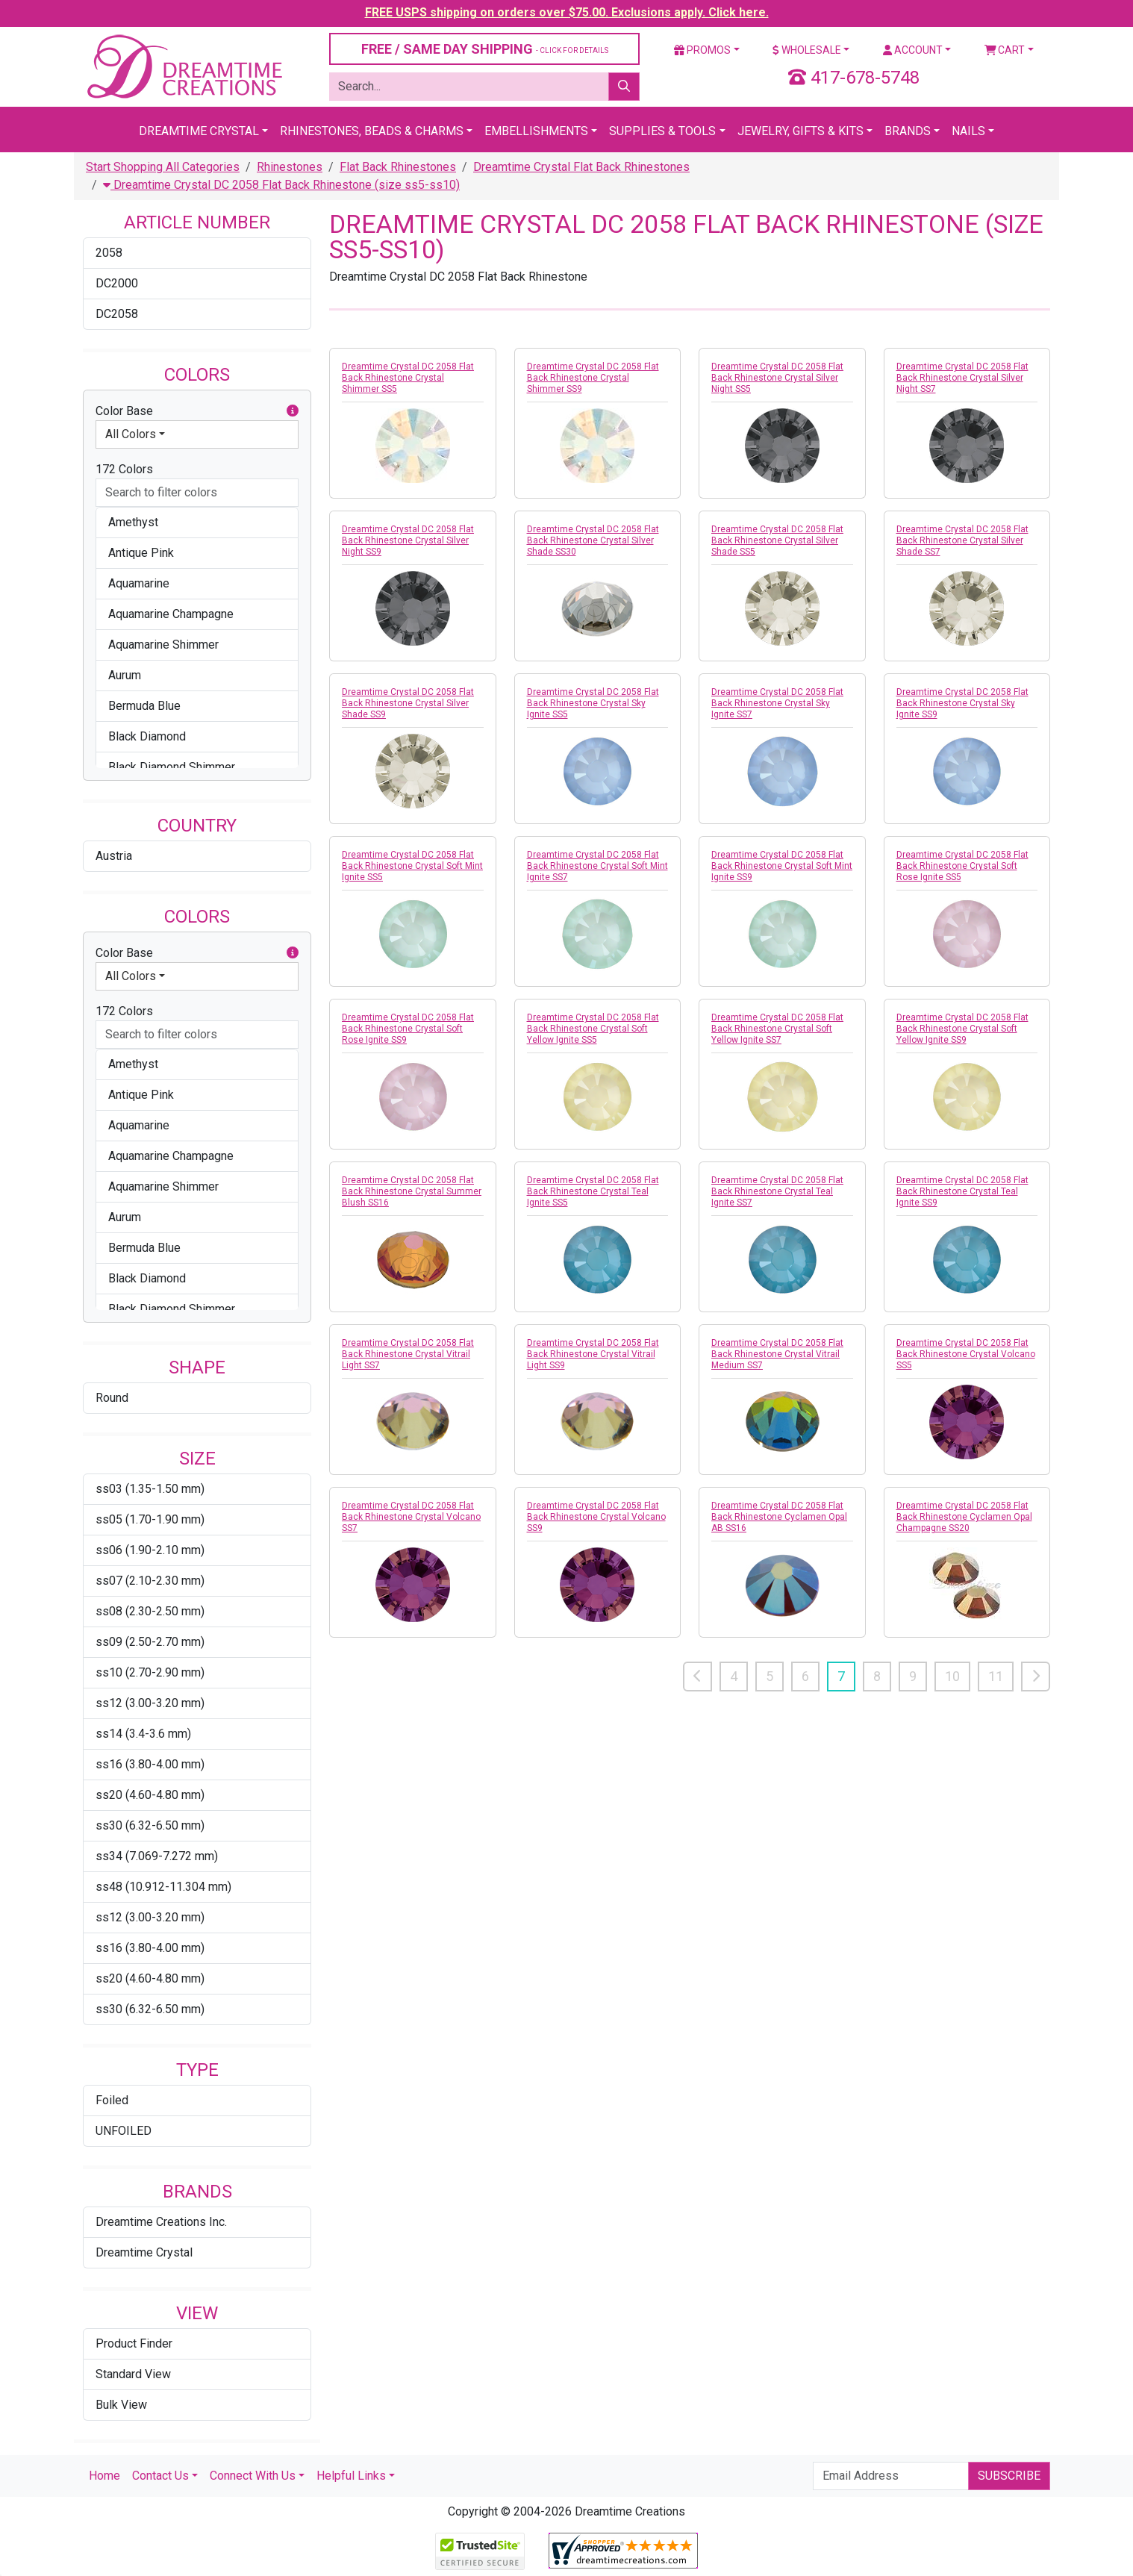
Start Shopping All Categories (163, 167)
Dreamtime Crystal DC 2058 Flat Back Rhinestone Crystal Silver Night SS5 (777, 377)
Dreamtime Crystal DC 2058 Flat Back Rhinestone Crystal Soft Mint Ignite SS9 (781, 865)
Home (104, 2476)
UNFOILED (124, 2131)
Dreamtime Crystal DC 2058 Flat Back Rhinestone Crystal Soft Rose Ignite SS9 (408, 1028)
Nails (968, 131)
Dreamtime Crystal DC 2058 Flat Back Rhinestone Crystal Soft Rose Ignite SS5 (962, 865)
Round (112, 1398)
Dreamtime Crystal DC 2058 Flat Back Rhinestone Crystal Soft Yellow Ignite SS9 (962, 1028)
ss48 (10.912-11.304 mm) (163, 1887)
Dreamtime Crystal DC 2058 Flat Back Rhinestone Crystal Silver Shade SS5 (777, 540)
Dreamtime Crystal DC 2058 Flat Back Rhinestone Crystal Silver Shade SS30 (593, 540)
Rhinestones (289, 167)
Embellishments (536, 131)
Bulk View (121, 2405)
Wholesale (806, 50)
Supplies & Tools (662, 131)
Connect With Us (253, 2476)
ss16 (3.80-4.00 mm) (150, 1764)
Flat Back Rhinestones (398, 167)
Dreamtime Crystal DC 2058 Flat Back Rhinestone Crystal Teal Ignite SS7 (777, 1191)
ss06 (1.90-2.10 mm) (150, 1550)
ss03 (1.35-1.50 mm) (150, 1489)
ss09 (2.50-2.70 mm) (150, 1642)
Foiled (112, 2100)
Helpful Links (351, 2476)
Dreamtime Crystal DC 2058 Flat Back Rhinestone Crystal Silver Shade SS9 (408, 703)
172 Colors (124, 469)
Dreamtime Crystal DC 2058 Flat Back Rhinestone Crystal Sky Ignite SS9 (962, 703)
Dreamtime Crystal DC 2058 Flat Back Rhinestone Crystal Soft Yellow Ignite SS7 (777, 1028)
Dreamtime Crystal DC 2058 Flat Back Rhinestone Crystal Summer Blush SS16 (411, 1191)
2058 (109, 253)
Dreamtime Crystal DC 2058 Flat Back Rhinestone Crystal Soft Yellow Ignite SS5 (593, 1028)
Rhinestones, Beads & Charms (372, 131)
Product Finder (134, 2343)
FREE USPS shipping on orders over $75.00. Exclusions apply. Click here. (567, 12)
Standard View (133, 2374)
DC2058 (117, 314)
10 (952, 1676)
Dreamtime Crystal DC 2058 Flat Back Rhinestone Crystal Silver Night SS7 (962, 377)
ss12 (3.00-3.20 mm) (150, 1703)
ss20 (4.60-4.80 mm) (150, 1795)
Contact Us (160, 2476)
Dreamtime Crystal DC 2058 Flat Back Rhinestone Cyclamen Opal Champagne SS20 (964, 1516)
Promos (702, 50)
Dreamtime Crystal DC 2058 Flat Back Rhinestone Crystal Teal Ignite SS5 (593, 1191)
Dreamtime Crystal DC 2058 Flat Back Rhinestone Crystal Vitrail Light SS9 (593, 1354)
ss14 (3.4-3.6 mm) (143, 1734)
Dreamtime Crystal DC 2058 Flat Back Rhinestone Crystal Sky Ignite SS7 (777, 703)
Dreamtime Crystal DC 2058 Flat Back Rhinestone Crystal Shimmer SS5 (408, 377)
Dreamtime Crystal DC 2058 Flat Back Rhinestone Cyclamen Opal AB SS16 (779, 1516)
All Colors (130, 434)
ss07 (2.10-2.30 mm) (150, 1581)
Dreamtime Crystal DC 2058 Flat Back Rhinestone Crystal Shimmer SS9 (593, 377)
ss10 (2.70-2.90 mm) (150, 1672)
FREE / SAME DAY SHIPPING (484, 49)
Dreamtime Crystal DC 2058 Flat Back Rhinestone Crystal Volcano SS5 (965, 1354)
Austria (114, 856)
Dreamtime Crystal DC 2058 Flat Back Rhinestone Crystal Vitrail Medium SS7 (777, 1354)
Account (913, 50)
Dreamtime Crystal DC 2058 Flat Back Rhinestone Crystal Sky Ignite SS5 (593, 703)
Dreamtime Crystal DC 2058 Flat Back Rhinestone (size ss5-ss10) (281, 185)
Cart (1005, 50)
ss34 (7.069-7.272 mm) (157, 1856)
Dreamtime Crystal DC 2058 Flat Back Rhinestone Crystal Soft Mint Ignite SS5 (412, 865)
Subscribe (1009, 2476)
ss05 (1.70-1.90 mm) (150, 1519)
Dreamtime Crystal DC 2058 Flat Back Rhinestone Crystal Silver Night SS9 (408, 540)
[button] (293, 411)
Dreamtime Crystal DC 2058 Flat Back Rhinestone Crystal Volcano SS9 (596, 1516)
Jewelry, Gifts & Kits (800, 131)
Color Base (197, 411)
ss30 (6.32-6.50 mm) (150, 1825)
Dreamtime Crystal (199, 131)
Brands (907, 131)
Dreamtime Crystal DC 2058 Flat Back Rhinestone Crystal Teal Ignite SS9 (962, 1191)
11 (995, 1676)
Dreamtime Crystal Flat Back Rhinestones (581, 167)
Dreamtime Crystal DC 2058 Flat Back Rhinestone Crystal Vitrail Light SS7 (408, 1354)
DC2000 (117, 283)
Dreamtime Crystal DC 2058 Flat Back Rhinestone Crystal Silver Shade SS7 (962, 540)
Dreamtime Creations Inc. (161, 2222)
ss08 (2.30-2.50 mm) (150, 1611)
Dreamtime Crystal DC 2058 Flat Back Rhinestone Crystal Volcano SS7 (411, 1516)
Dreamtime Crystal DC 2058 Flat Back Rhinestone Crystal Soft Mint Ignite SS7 (597, 865)
